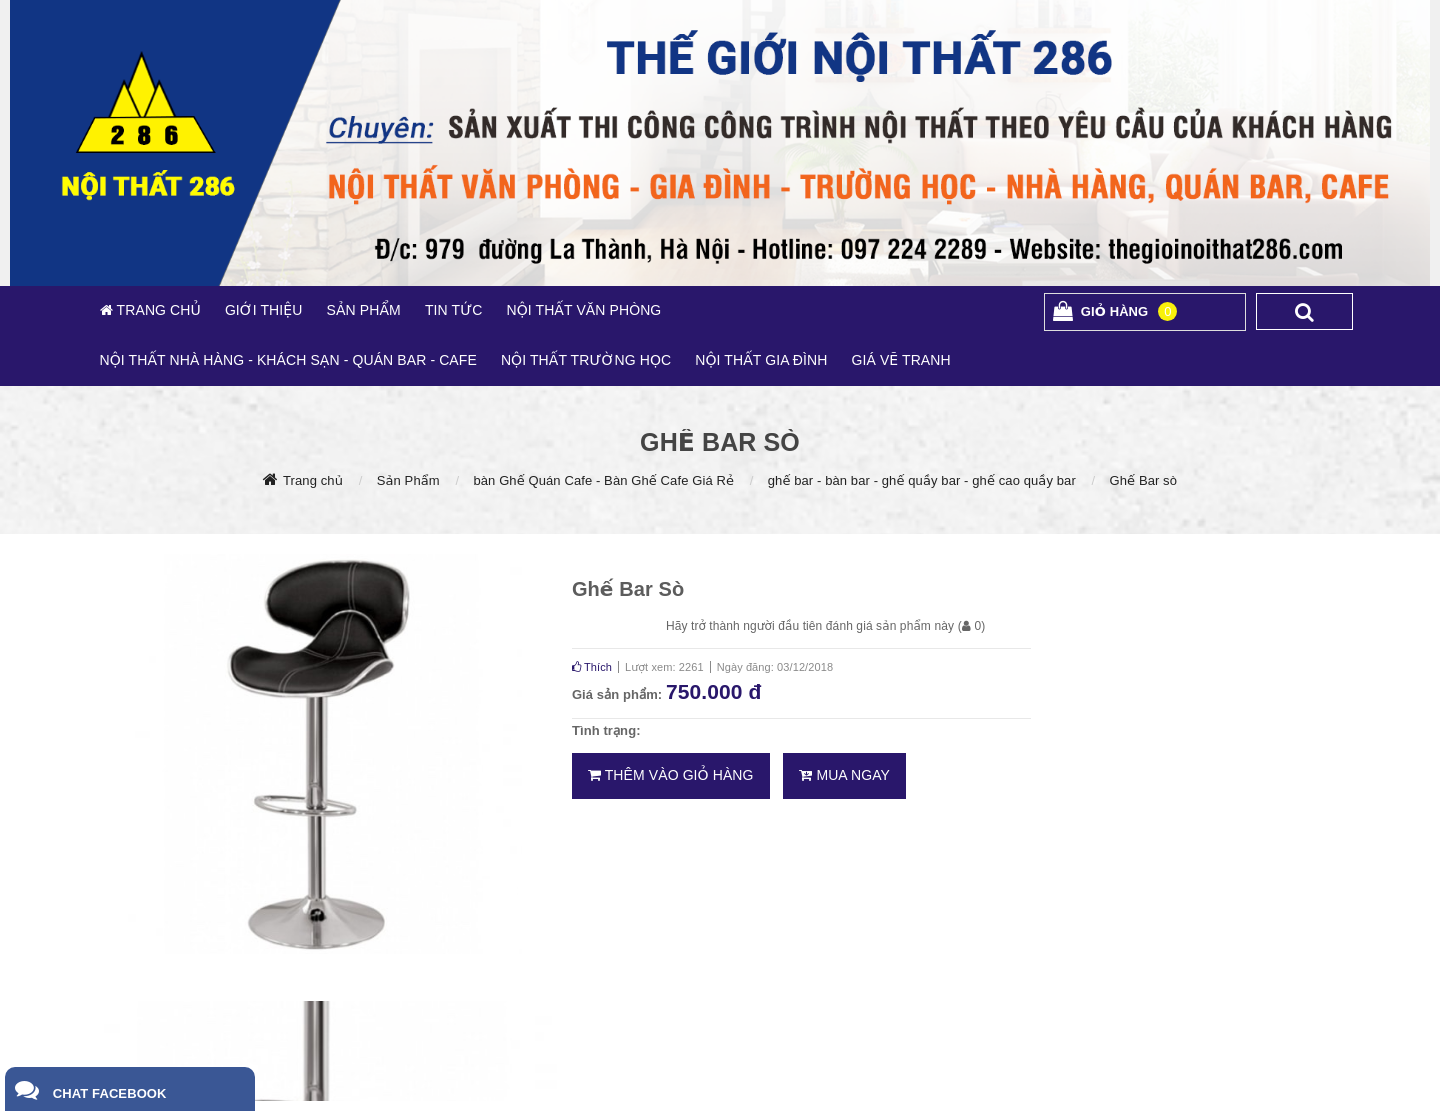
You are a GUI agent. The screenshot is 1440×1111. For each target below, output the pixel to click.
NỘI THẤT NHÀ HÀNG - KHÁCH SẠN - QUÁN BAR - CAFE (288, 360)
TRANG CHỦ (157, 310)
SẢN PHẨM (363, 310)
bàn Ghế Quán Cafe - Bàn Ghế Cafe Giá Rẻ (603, 480)
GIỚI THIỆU (264, 310)
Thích (592, 667)
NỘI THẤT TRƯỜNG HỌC (586, 360)
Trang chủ (313, 480)
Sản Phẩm (408, 480)
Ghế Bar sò (1144, 480)
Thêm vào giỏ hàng (671, 775)
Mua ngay (844, 775)
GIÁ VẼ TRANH (900, 360)
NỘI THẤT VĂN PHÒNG (583, 310)
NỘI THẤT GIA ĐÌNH (761, 360)
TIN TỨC (454, 310)
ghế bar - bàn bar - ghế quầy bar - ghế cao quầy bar (922, 480)
